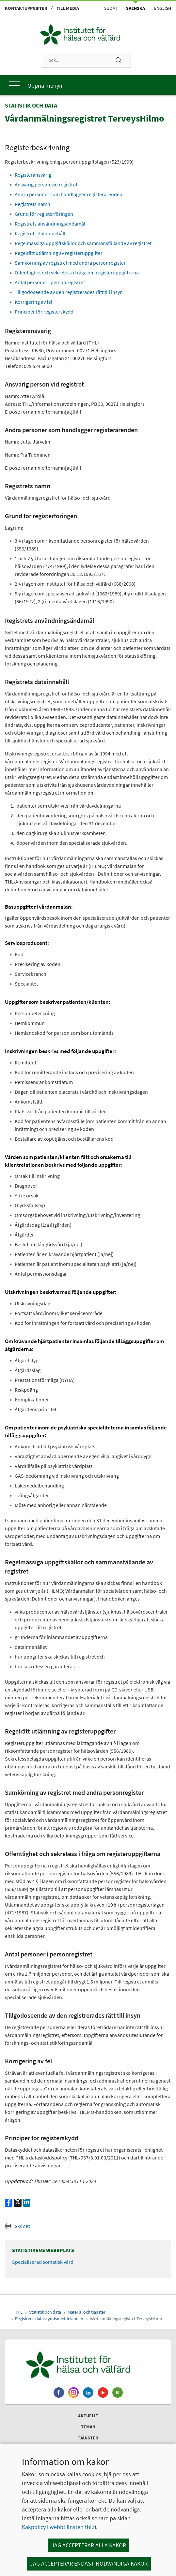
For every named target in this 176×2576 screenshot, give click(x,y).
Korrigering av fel (33, 302)
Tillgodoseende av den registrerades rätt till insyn (69, 292)
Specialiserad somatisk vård (42, 2262)
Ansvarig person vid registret (46, 184)
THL (19, 2312)
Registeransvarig (33, 174)
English (162, 8)
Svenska (135, 8)
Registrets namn (32, 204)
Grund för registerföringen (44, 214)
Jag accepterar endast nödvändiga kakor (89, 2563)
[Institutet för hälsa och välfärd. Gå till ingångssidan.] (88, 2364)
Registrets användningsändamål (50, 223)
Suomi (110, 8)
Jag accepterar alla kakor (88, 2545)
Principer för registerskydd (44, 311)
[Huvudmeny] (88, 85)
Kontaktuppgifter (26, 8)
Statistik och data (45, 2312)
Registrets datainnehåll (40, 233)
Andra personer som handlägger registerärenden (68, 194)
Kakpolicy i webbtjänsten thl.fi (59, 2527)
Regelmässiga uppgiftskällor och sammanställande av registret (83, 243)
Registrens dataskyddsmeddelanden (49, 2318)
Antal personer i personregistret (50, 282)
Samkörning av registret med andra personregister (70, 262)
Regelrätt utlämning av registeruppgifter (59, 253)
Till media (67, 8)
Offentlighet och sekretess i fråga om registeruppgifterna (77, 272)
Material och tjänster (86, 2312)
